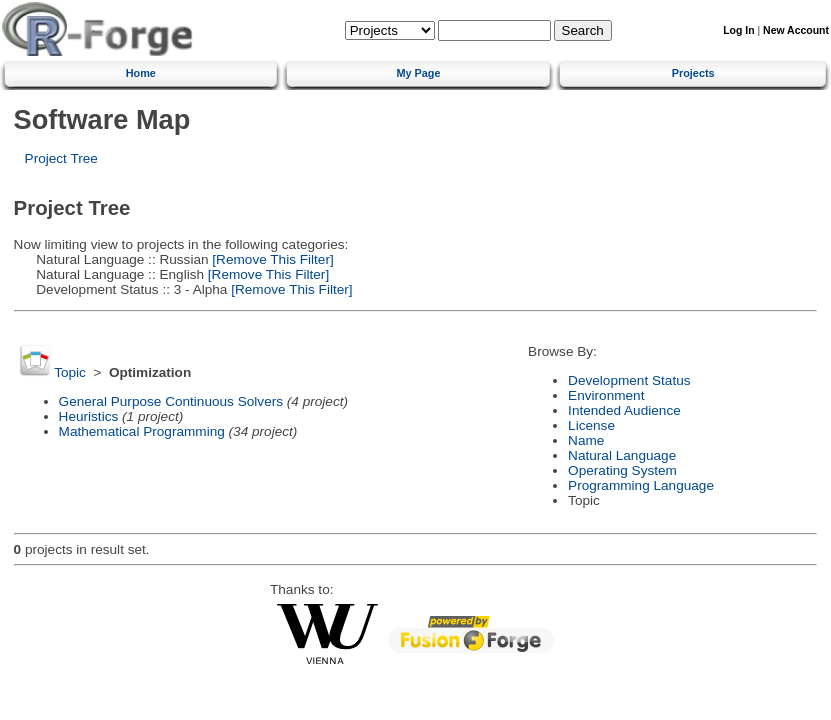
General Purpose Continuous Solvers (171, 401)
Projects (693, 73)
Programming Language (641, 485)
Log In (738, 30)
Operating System (622, 470)
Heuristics (89, 416)
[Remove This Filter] (271, 259)
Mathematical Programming (142, 431)
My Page (418, 73)
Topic (70, 372)
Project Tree (61, 158)
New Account (796, 30)
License (591, 425)
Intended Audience (624, 410)
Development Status (629, 380)
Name (586, 440)
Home (141, 73)
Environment (606, 395)
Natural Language (622, 455)
